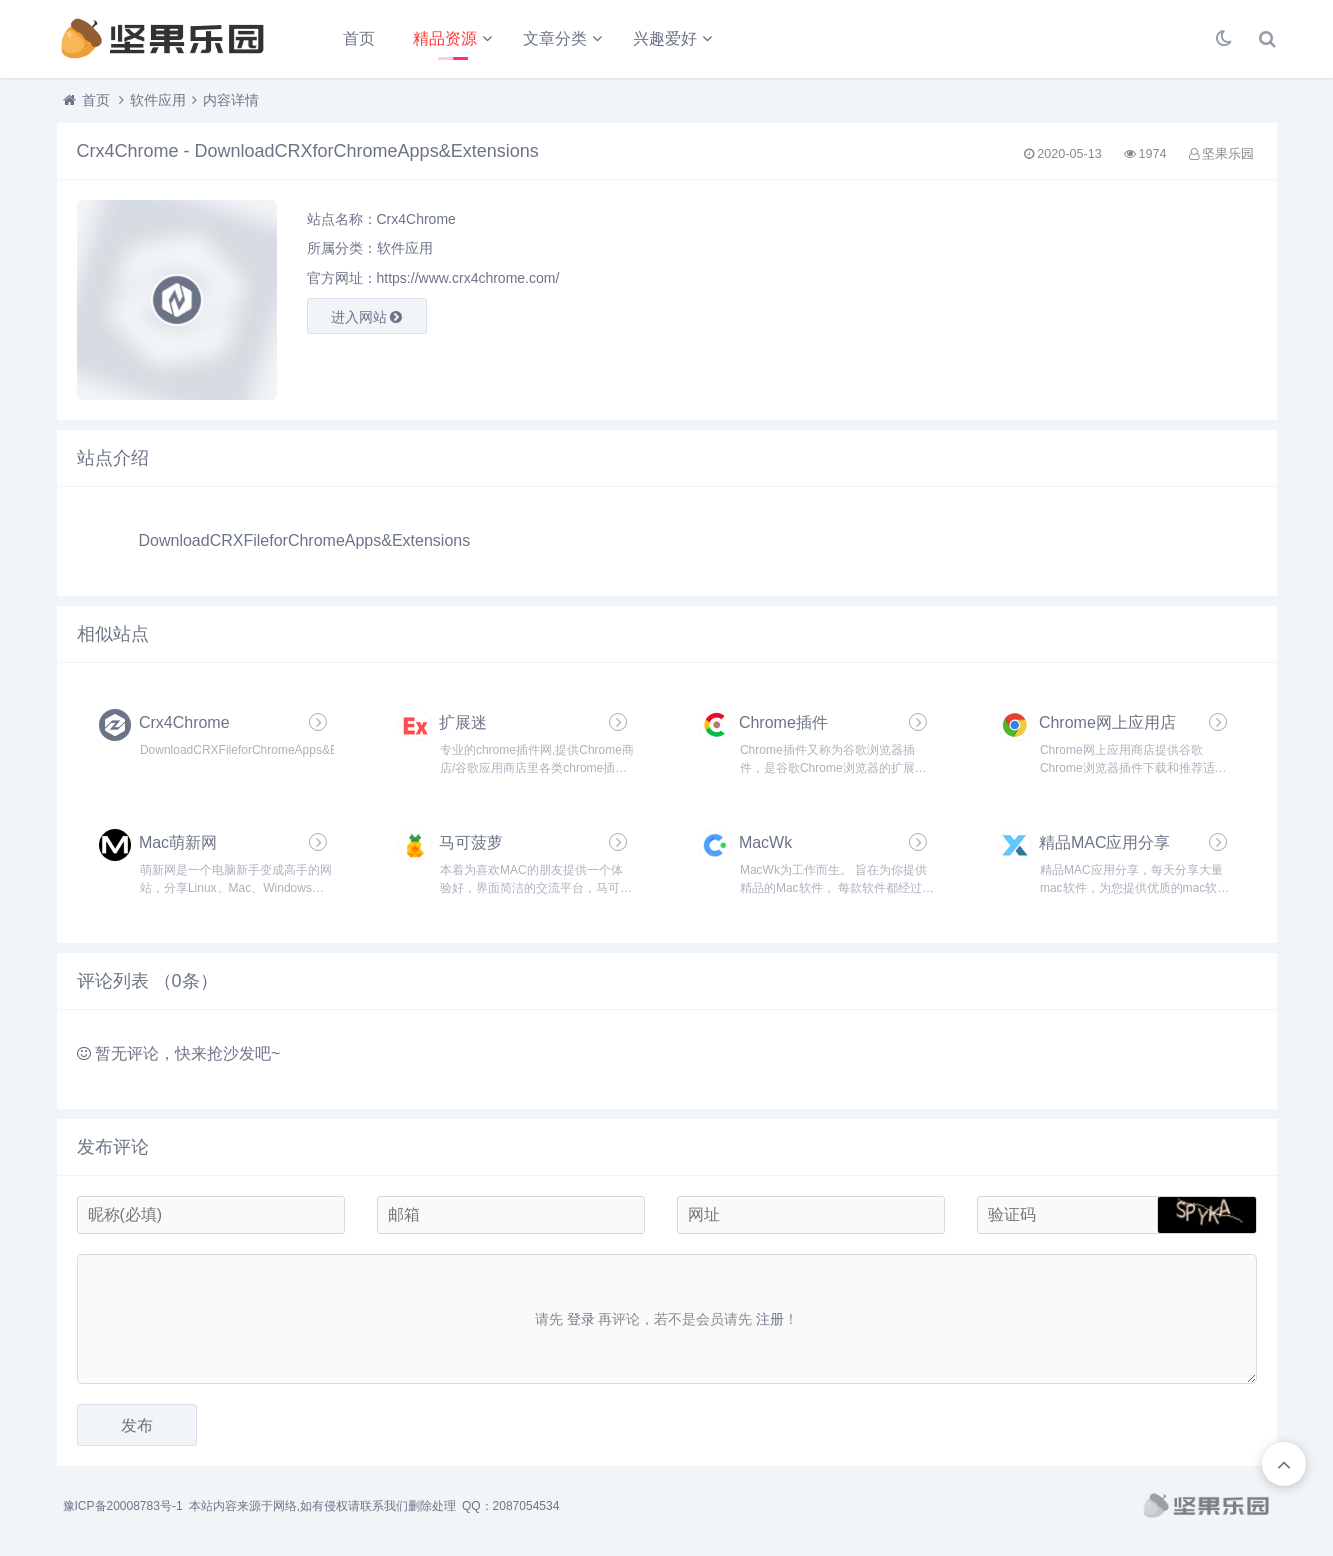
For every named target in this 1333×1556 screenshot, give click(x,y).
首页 (359, 38)
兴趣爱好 (665, 38)
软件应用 (158, 100)
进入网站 (367, 317)
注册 (770, 1319)
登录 (581, 1319)
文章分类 (555, 38)
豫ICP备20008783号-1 (123, 1506)
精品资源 (445, 38)
